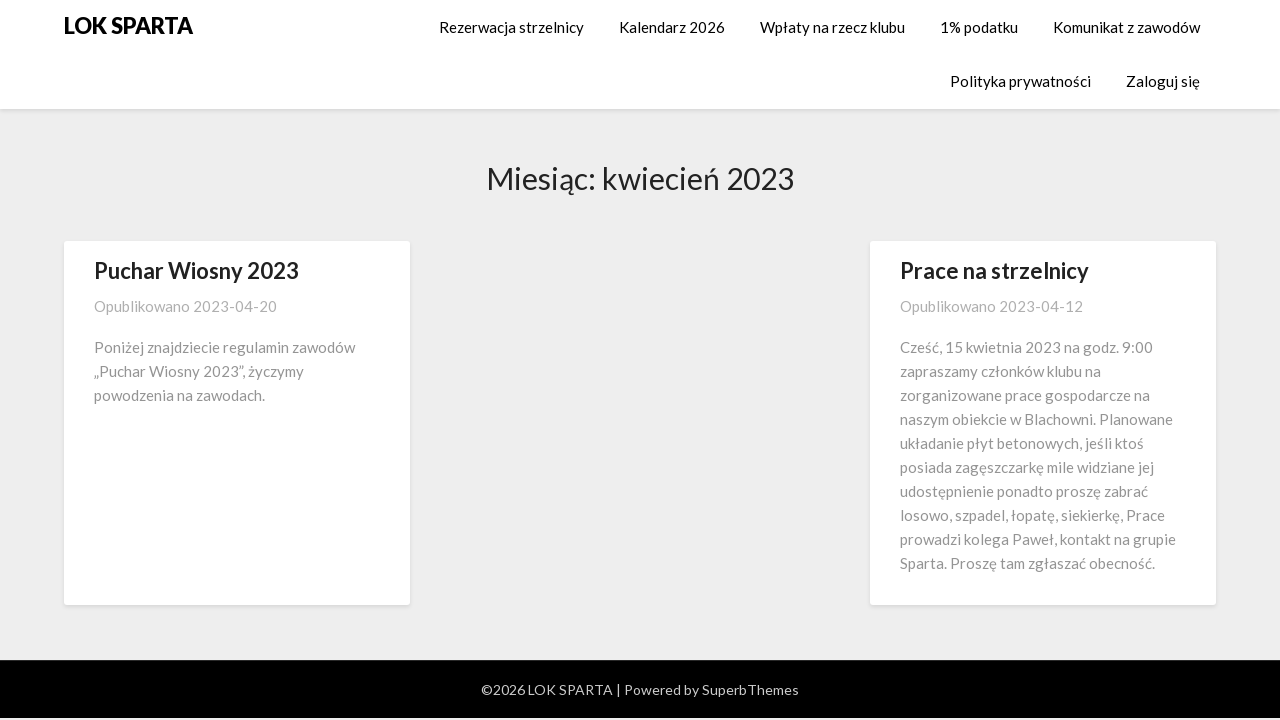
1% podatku (979, 27)
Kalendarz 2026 (672, 27)
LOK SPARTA (128, 25)
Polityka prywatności (1020, 81)
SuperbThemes (750, 689)
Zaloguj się (1163, 81)
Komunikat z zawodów (1126, 27)
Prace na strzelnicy (994, 270)
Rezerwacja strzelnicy (511, 27)
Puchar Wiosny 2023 (196, 270)
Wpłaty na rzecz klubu (832, 27)
